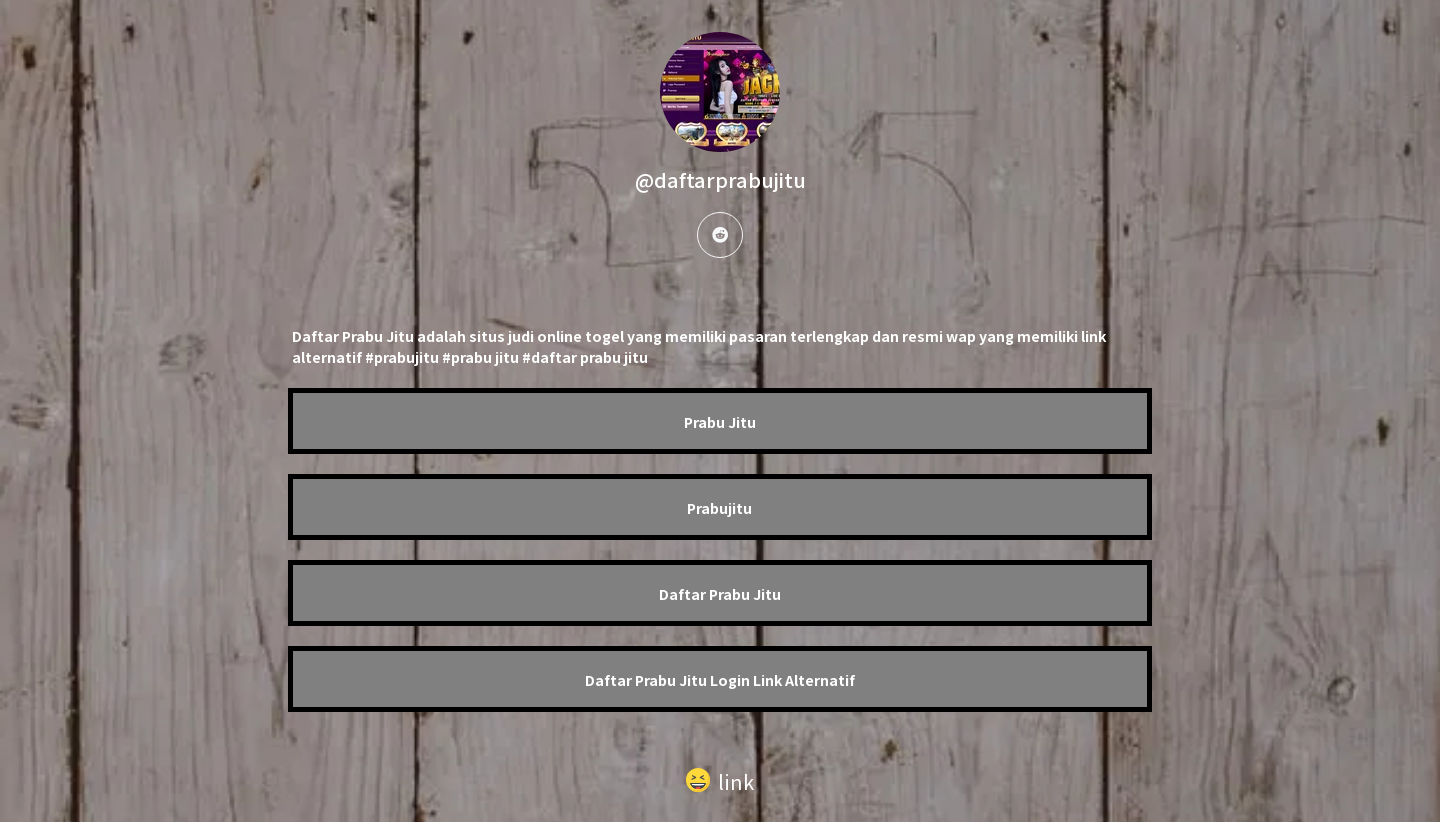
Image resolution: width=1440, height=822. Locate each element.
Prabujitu (719, 508)
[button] (720, 777)
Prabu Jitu (720, 422)
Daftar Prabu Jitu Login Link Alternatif (720, 680)
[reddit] (720, 235)
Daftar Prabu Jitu (720, 594)
